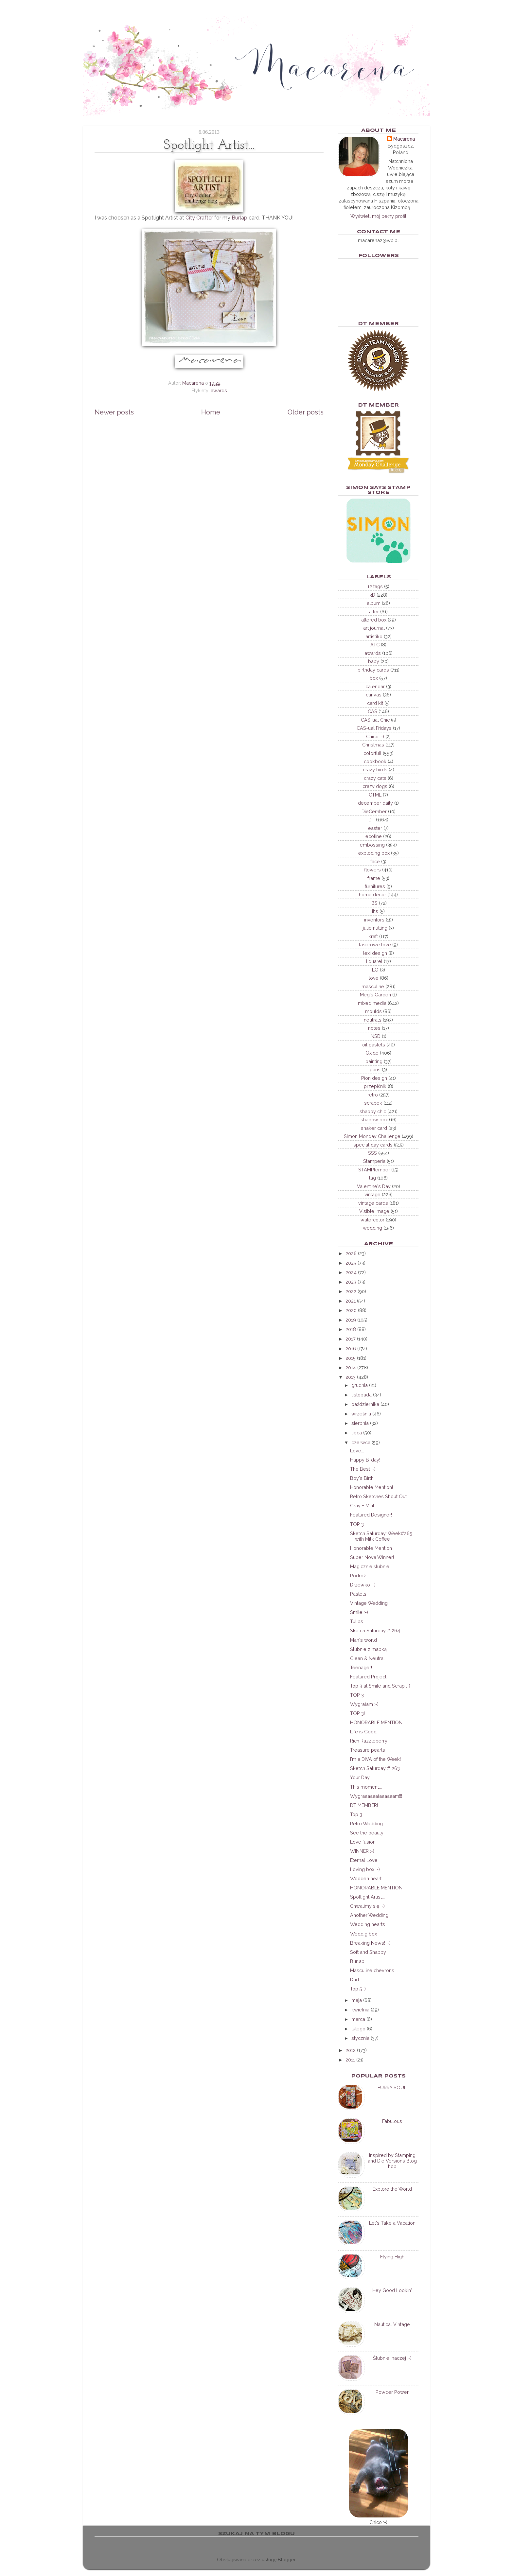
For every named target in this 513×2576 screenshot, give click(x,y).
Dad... (356, 1979)
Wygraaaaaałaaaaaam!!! (376, 1796)
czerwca (360, 1442)
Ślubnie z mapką (368, 1649)
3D (372, 595)
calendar (375, 686)
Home (210, 412)
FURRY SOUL (392, 2087)
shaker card (374, 1128)
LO (375, 970)
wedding (372, 1228)
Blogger (286, 2559)
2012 (350, 2050)
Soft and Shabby (368, 1952)
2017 (350, 1338)
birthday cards (373, 670)
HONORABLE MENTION (376, 1722)
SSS (372, 1153)
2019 (350, 1320)
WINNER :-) (362, 1851)
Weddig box (363, 1933)
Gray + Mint (362, 1505)
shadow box (374, 1119)
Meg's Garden (375, 994)
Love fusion (363, 1842)
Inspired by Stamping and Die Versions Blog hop (392, 2160)
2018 (350, 1329)
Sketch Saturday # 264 (375, 1630)
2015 (350, 1358)
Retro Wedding (366, 1823)
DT (371, 819)
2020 (351, 1310)
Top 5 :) (358, 1988)
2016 (350, 1348)
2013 (350, 1377)
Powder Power (392, 2392)
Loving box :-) (365, 1869)
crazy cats (375, 778)
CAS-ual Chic (375, 720)
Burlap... (358, 1961)
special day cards (373, 1145)
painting (373, 1061)
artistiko (373, 636)
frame (373, 878)
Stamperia (374, 1161)
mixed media (372, 1003)
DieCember (374, 811)
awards (219, 390)
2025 (350, 1263)
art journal (374, 628)
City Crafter (199, 218)
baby (373, 661)
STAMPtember (374, 1169)
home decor (372, 894)
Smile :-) (359, 1612)
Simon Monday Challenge (372, 1136)
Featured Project (368, 1676)
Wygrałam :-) (364, 1704)
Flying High (392, 2256)
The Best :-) (363, 1469)
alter (374, 611)
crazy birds (375, 769)
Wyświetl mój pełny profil (378, 216)
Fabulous (392, 2121)
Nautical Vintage (392, 2324)
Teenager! (361, 1667)
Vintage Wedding (369, 1603)
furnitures (375, 886)
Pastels (358, 1594)
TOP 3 (357, 1524)
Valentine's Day (374, 1186)
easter (375, 828)
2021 (350, 1301)
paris (375, 1069)
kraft (373, 936)
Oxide (372, 1053)
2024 (351, 1272)
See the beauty (366, 1832)
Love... (357, 1450)
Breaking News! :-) (370, 1943)
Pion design (374, 1078)
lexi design (375, 953)
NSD (375, 1036)
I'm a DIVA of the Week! (375, 1759)
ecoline (373, 836)
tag (372, 1178)
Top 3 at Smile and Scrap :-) (380, 1686)
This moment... (366, 1787)
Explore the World (392, 2189)
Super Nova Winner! (372, 1557)
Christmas (373, 744)
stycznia (360, 2038)
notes (374, 1028)
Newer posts (114, 412)
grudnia (359, 1385)
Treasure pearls (367, 1750)
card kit (375, 703)
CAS (372, 711)
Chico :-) (375, 736)
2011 (350, 2059)
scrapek (373, 1103)
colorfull (372, 753)
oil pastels (373, 1044)
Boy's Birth (362, 1478)
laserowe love (375, 944)
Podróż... (359, 1575)
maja (356, 2000)
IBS (374, 903)
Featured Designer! (371, 1514)
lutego (358, 2028)
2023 (350, 1282)
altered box (373, 619)
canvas (373, 694)
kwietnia (360, 2009)
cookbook (375, 761)
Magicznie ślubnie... (371, 1566)
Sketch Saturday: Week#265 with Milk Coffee (381, 1536)
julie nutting (375, 928)
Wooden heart (365, 1878)
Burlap (239, 218)
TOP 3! (357, 1713)
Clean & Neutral (367, 1658)
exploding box (374, 853)
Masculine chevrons (372, 1970)
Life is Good (363, 1731)
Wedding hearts (367, 1924)
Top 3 (356, 1814)
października (365, 1404)
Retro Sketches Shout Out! (379, 1496)
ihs (375, 911)
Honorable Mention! (371, 1487)
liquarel (374, 961)
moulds (373, 1011)
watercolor (372, 1219)
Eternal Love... (365, 1860)
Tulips (356, 1621)
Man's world (363, 1640)
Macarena (404, 139)
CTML (375, 794)
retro (372, 1094)
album (373, 603)
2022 (350, 1291)
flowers (372, 869)
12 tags (375, 586)
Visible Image (374, 1211)
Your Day (360, 1777)
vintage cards (373, 1203)
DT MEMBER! (364, 1805)
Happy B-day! (365, 1460)
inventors (374, 919)
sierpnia (360, 1423)
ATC (375, 644)
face (375, 861)
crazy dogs (375, 786)
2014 (350, 1367)
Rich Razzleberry (368, 1741)
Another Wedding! (369, 1915)
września (361, 1413)
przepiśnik (375, 1086)
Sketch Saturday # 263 (375, 1768)
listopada (361, 1394)
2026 (351, 1253)
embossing (372, 845)
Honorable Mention (371, 1548)
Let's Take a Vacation (392, 2223)
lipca (356, 1432)
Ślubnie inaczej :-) (392, 2358)
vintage (372, 1194)
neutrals (372, 1020)
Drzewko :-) (363, 1584)
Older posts (306, 412)
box (374, 678)
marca (358, 2019)
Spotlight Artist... (367, 1897)
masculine (373, 986)
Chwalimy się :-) (367, 1906)
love (374, 978)
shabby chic (373, 1111)
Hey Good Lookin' (392, 2290)
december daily (375, 803)
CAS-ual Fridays (374, 728)
